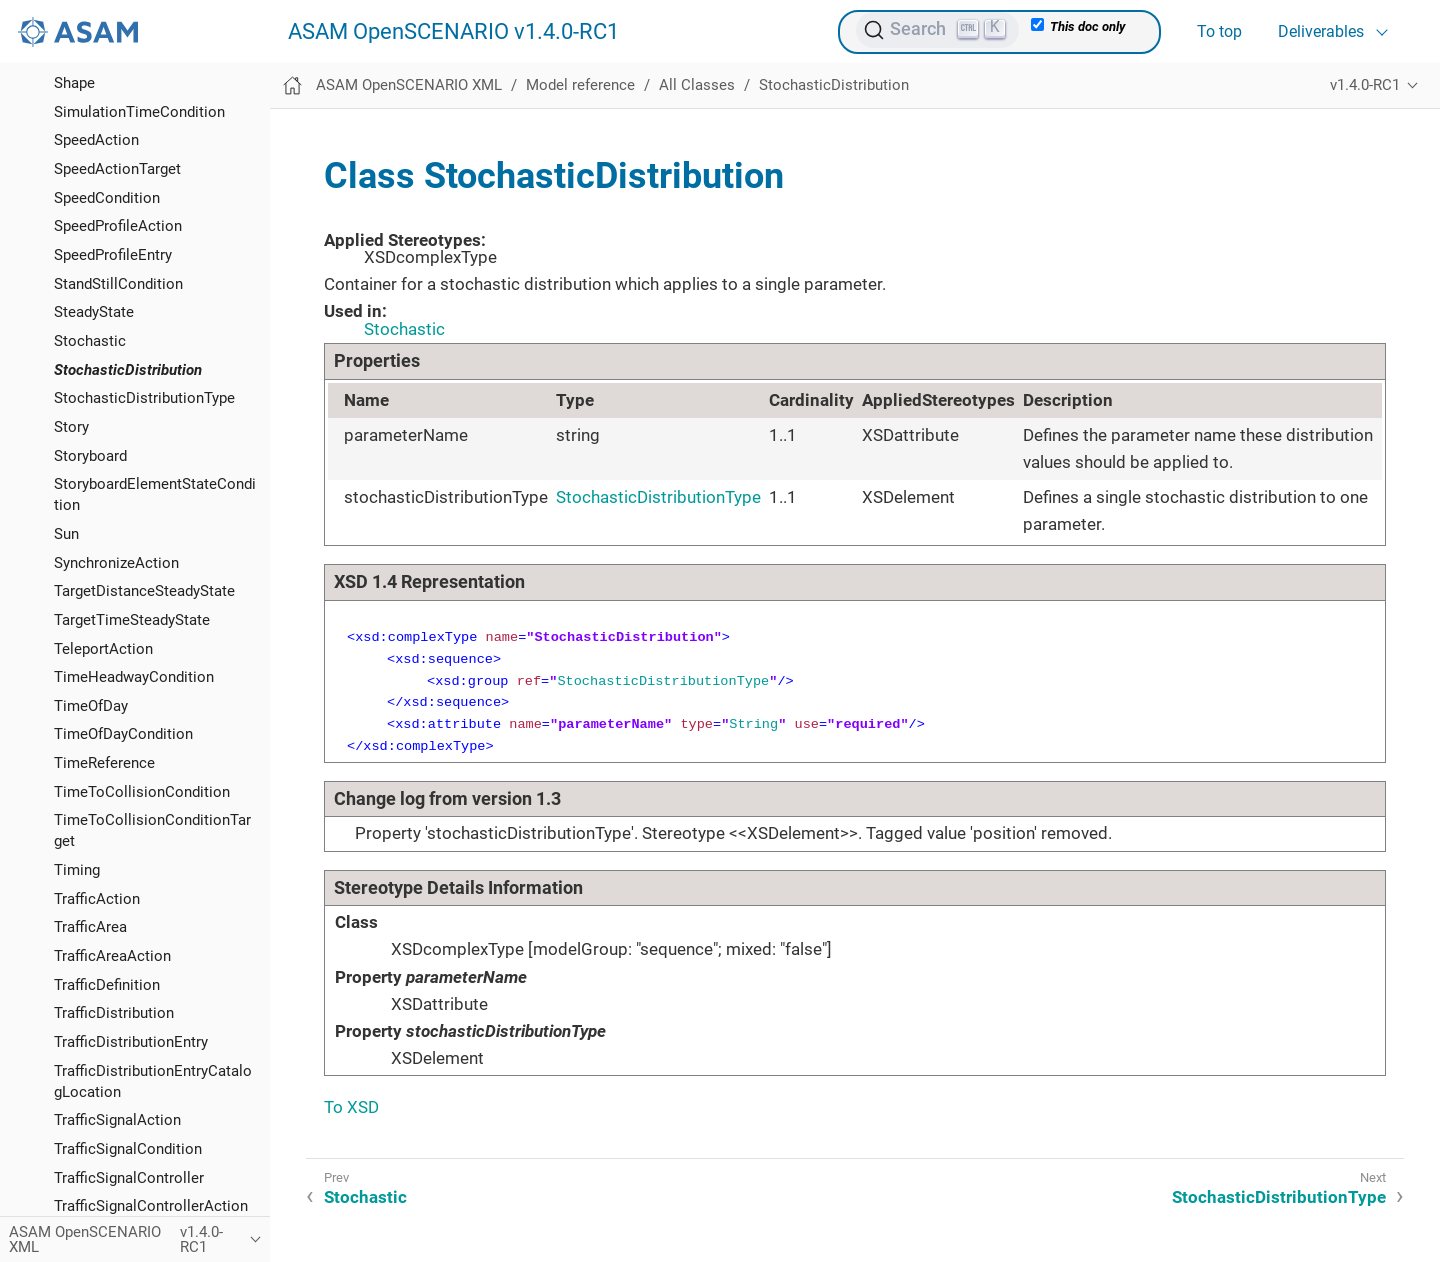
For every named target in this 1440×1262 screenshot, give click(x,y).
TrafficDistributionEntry (131, 1042)
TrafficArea (90, 927)
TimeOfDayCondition (123, 734)
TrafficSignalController (129, 1178)
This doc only (1078, 26)
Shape (74, 83)
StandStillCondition (118, 284)
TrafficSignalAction (117, 1120)
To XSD (351, 1107)
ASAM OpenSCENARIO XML (409, 85)
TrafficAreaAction (112, 956)
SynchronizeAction (116, 563)
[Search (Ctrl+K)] (937, 30)
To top (1219, 31)
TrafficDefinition (107, 985)
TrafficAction (97, 899)
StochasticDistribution (128, 370)
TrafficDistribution (114, 1013)
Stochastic (90, 341)
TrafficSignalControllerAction (151, 1206)
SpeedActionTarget (117, 169)
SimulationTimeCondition (139, 112)
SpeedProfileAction (118, 226)
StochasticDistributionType (144, 398)
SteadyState (94, 312)
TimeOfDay (91, 706)
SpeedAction (96, 140)
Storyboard (90, 456)
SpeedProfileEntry (113, 255)
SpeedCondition (107, 198)
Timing (77, 870)
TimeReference (104, 763)
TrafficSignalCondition (128, 1149)
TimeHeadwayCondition (134, 677)
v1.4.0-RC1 (1365, 85)
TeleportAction (103, 649)
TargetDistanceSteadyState (144, 591)
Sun (66, 534)
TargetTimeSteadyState (132, 620)
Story (71, 427)
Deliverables (1321, 31)
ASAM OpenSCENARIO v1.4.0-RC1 (453, 32)
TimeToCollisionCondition (142, 792)
